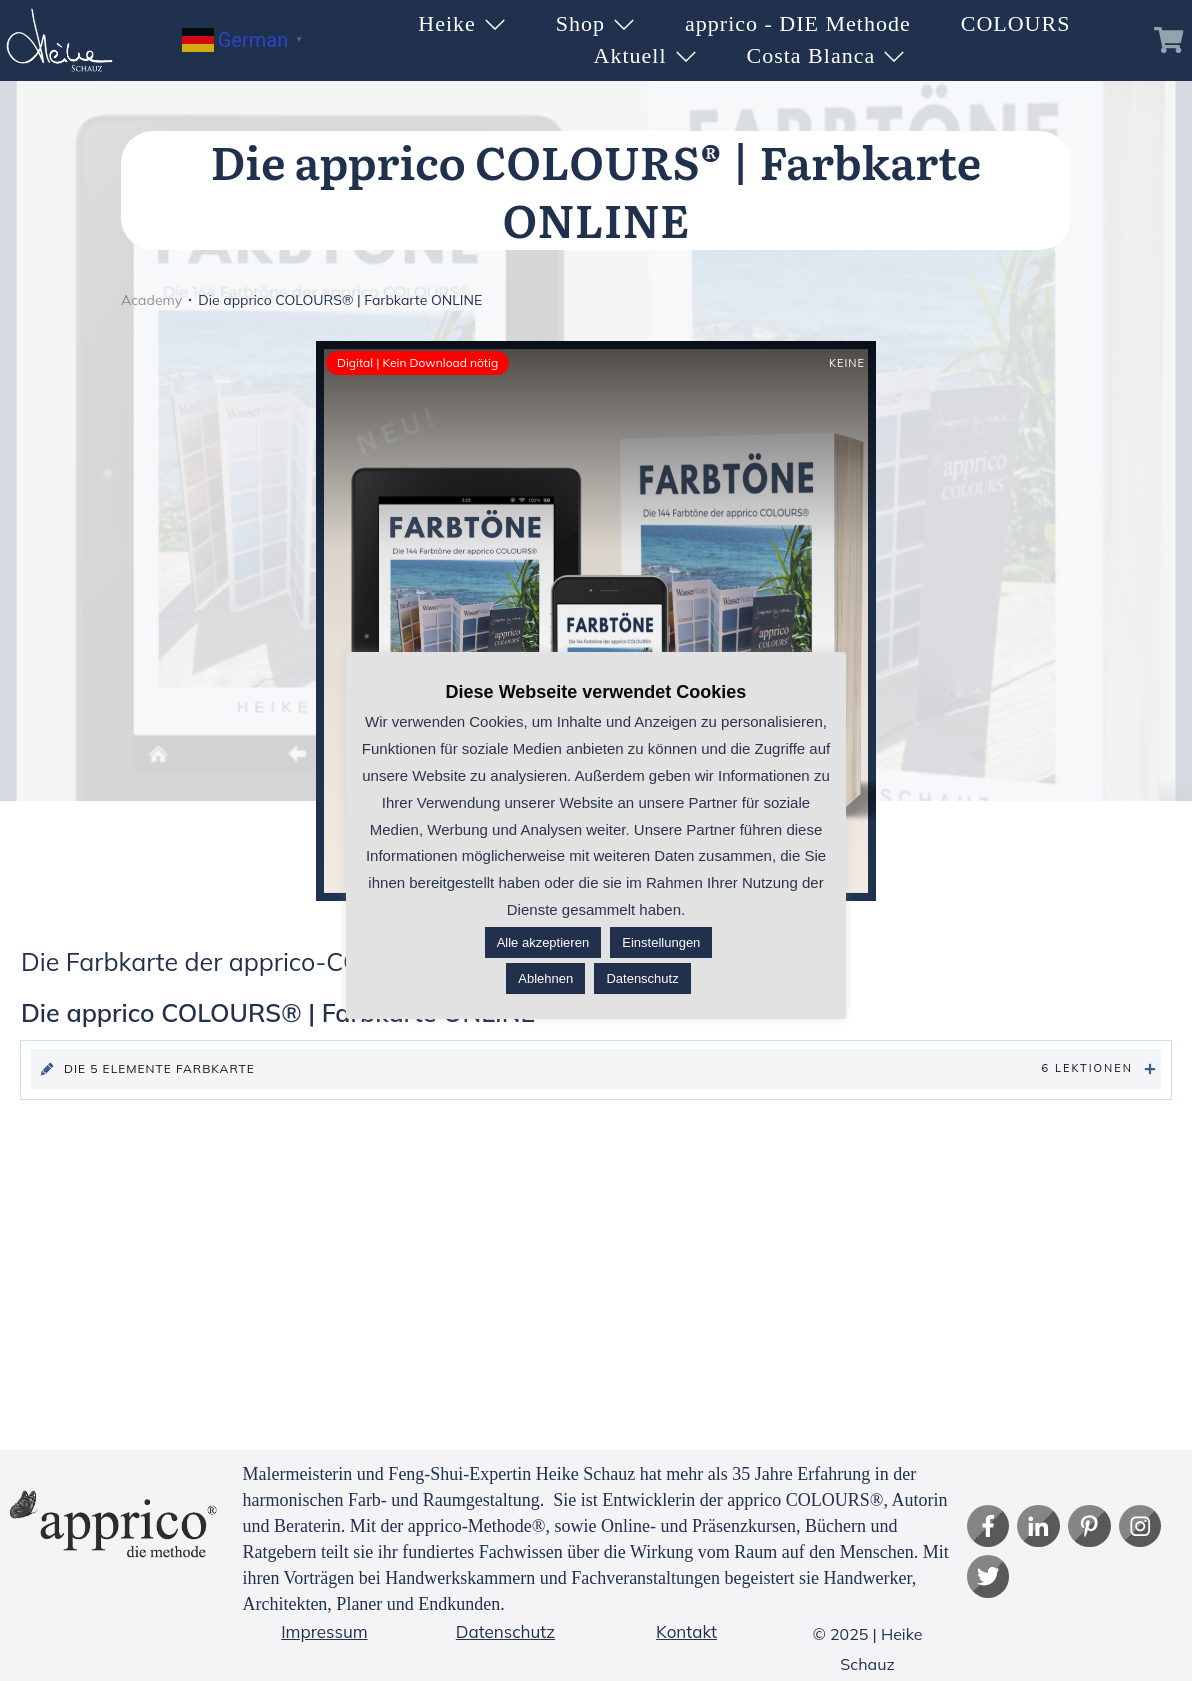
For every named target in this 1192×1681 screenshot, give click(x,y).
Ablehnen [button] (545, 978)
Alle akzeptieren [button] (543, 942)
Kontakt (686, 1631)
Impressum (324, 1631)
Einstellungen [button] (661, 942)
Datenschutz (505, 1631)
